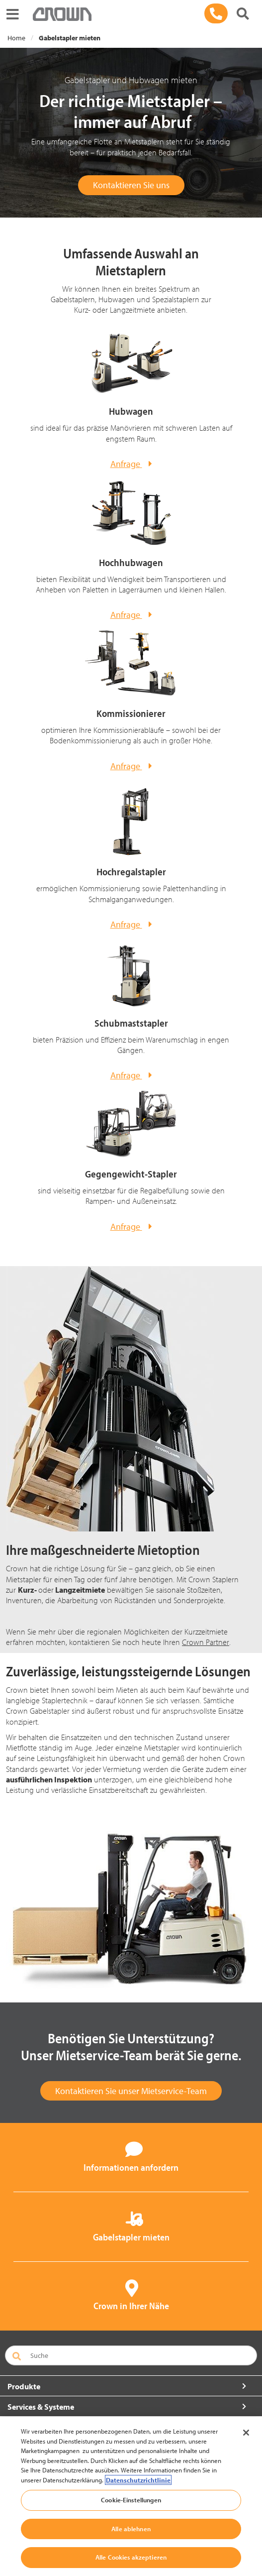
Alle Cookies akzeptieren (131, 2557)
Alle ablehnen (131, 2529)
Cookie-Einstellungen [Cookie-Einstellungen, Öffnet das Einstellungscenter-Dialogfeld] (131, 2500)
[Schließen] (246, 2433)
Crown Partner (205, 1642)
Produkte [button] (23, 2386)
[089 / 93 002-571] (216, 13)
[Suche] (243, 13)
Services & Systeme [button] (40, 2407)
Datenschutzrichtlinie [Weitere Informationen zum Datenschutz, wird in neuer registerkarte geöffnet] (138, 2480)
